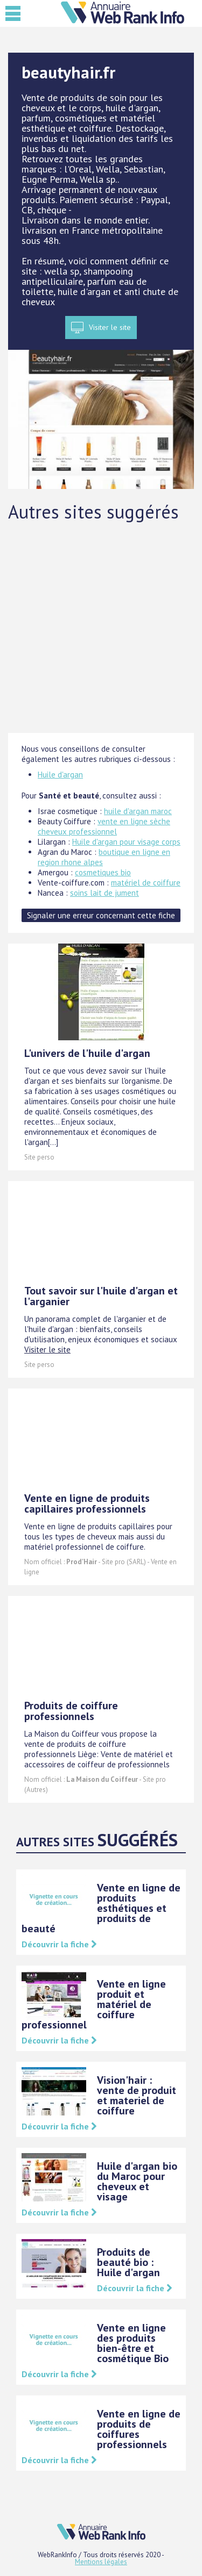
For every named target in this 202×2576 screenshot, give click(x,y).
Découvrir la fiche (59, 1944)
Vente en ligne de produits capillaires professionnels (87, 1503)
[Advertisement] (101, 627)
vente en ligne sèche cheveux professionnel (104, 826)
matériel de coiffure (145, 882)
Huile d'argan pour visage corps (126, 842)
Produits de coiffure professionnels (71, 1711)
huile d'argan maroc (138, 811)
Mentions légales (101, 2561)
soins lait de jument (104, 893)
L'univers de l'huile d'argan (87, 1053)
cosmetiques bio (103, 872)
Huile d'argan (60, 774)
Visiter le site (110, 327)
